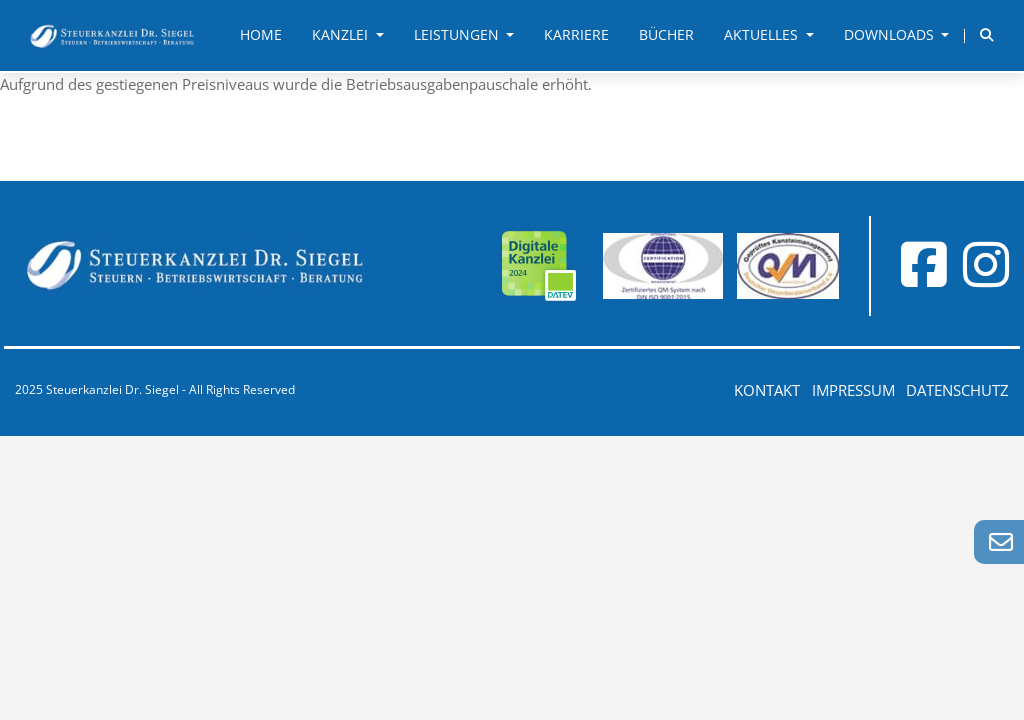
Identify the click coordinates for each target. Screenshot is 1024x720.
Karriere (576, 35)
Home (261, 35)
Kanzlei (342, 35)
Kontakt (767, 390)
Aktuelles (763, 35)
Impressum (853, 390)
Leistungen (458, 35)
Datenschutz (957, 390)
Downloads (891, 35)
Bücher (666, 35)
